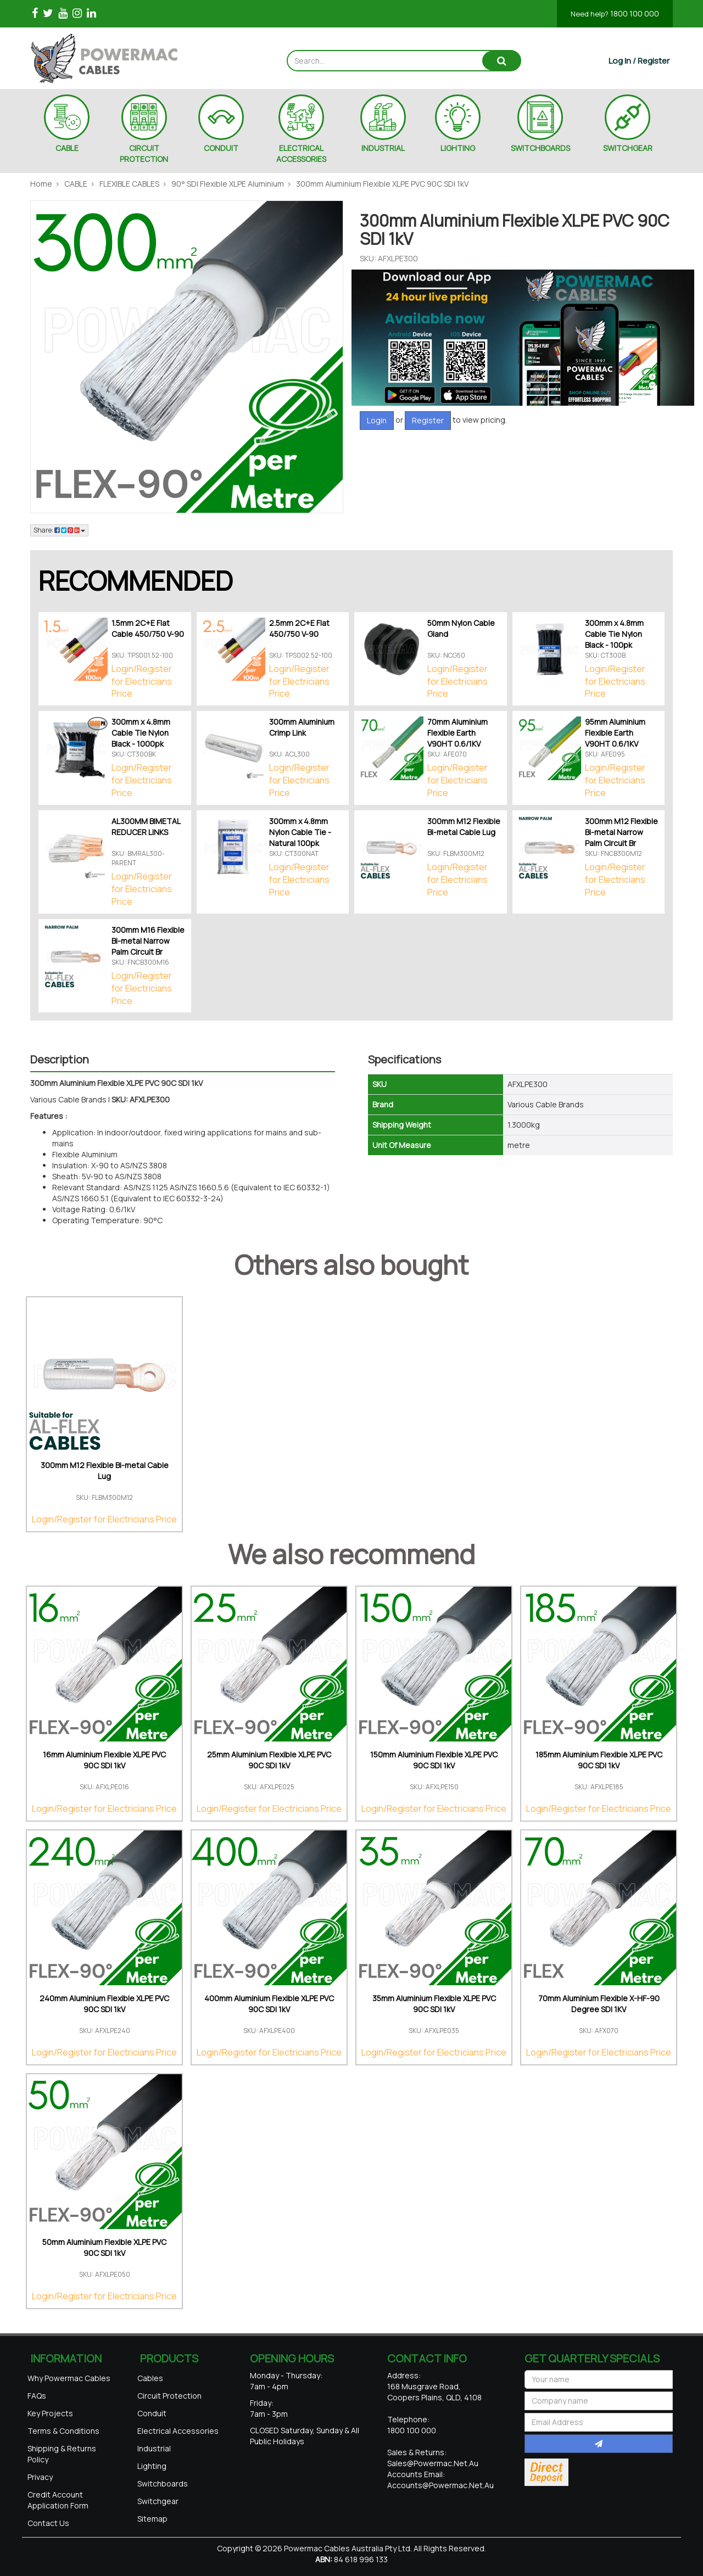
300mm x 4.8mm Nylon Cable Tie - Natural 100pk (300, 832)
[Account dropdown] (639, 60)
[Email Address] (599, 2422)
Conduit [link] (151, 2413)
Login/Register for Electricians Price (141, 681)
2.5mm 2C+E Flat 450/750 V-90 (299, 628)
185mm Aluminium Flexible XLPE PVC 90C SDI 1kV (598, 1760)
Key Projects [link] (50, 2413)
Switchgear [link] (157, 2501)
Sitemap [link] (152, 2518)
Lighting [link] (151, 2466)
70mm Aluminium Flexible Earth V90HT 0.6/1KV (457, 732)
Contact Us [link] (48, 2523)
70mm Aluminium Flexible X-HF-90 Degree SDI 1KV (599, 2003)
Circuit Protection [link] (169, 2395)
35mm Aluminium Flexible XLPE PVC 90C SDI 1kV (434, 2003)
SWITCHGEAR (627, 148)
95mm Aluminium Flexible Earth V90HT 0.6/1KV (615, 732)
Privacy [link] (40, 2477)
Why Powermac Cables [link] (68, 2378)
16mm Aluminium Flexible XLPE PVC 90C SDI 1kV (104, 1760)
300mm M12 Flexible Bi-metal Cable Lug (463, 826)
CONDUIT (221, 148)
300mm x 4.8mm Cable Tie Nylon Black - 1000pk (140, 732)
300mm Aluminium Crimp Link (301, 727)
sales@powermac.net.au (432, 2463)
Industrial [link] (154, 2448)
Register (428, 420)
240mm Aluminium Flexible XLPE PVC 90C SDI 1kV (104, 2003)
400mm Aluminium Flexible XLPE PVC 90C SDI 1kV (269, 2003)
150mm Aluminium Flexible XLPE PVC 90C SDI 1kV (434, 1760)
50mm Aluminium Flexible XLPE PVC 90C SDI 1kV (104, 2247)
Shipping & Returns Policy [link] (61, 2454)
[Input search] (385, 60)
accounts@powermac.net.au (440, 2485)
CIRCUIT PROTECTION (144, 153)
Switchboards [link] (162, 2483)
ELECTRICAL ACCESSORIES (301, 153)
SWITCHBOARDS (540, 148)
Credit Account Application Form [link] (57, 2500)
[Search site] (501, 60)
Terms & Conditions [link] (63, 2431)
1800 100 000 (615, 13)
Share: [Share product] (59, 530)
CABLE (67, 148)
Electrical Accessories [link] (178, 2431)
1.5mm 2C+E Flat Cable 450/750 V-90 (147, 628)
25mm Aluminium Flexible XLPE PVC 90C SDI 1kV (269, 1760)
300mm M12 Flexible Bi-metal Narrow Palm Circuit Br (621, 832)
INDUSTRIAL (383, 148)
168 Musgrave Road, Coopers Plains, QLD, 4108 (434, 2392)
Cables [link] (150, 2378)
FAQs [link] (36, 2395)
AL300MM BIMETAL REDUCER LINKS (145, 826)
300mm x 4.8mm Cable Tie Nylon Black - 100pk (614, 634)
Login (377, 420)
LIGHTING (457, 148)
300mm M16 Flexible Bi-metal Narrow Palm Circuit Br (148, 941)
